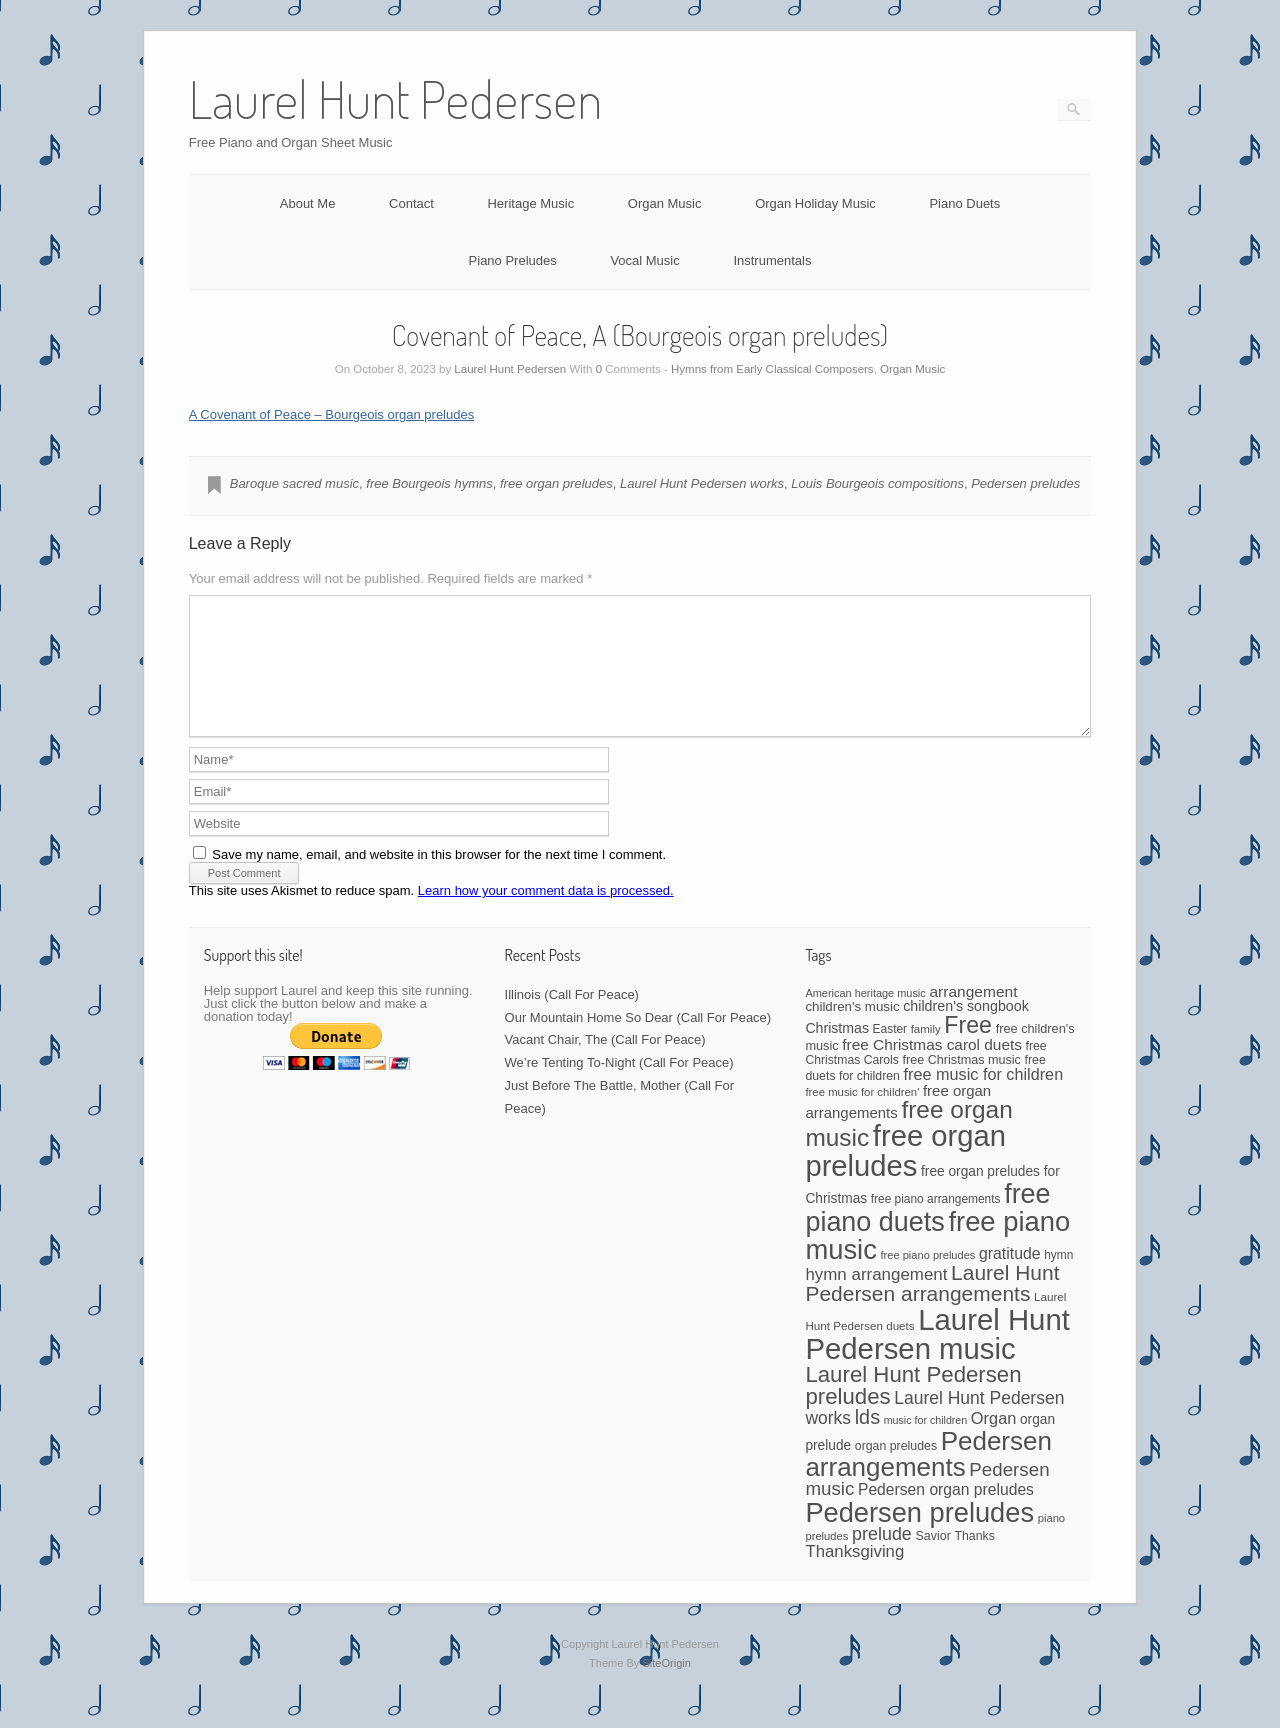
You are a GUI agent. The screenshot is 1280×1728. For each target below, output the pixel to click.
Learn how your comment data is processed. (546, 914)
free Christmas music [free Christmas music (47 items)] (962, 1084)
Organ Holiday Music (815, 203)
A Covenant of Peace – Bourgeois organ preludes (331, 414)
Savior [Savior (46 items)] (932, 1560)
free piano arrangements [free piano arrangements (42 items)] (936, 1223)
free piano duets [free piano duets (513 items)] (927, 1232)
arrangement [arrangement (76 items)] (973, 1015)
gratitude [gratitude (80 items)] (1010, 1277)
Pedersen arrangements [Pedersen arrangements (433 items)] (928, 1478)
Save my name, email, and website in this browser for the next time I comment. (439, 878)
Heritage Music (530, 203)
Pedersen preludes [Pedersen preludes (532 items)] (919, 1536)
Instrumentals (772, 260)
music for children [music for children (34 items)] (926, 1444)
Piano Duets (964, 203)
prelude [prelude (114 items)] (882, 1558)
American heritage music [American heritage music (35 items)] (865, 1017)
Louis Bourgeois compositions (877, 483)
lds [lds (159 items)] (867, 1441)
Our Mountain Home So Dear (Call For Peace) (638, 1041)
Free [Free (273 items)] (968, 1049)
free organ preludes (556, 483)
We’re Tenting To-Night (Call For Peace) (619, 1086)
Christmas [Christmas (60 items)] (837, 1052)
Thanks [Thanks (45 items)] (974, 1560)
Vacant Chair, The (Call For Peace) (605, 1063)
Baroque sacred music (294, 483)
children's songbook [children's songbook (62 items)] (966, 1030)
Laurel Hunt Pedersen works (702, 483)
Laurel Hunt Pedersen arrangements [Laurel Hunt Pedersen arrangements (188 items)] (932, 1307)
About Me (308, 203)
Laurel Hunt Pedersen (510, 369)
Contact (411, 203)
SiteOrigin (666, 1687)
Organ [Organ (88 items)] (993, 1442)
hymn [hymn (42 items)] (1058, 1279)
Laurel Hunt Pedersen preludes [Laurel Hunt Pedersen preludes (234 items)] (913, 1409)
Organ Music (665, 203)
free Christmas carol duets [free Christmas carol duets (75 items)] (932, 1068)
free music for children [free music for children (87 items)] (984, 1098)
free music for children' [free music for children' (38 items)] (862, 1116)
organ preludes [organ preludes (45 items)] (896, 1470)
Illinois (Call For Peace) (572, 1018)
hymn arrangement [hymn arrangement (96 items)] (876, 1298)
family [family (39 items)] (926, 1053)
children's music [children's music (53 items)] (852, 1030)
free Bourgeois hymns (429, 483)
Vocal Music (644, 260)
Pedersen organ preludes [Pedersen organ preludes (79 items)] (946, 1513)
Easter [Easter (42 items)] (890, 1053)
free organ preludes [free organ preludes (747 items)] (905, 1174)
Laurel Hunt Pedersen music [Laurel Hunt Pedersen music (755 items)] (937, 1358)
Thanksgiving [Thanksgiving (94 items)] (854, 1575)
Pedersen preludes (1025, 483)
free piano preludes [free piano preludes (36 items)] (928, 1279)
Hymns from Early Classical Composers (772, 369)
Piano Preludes (513, 260)
